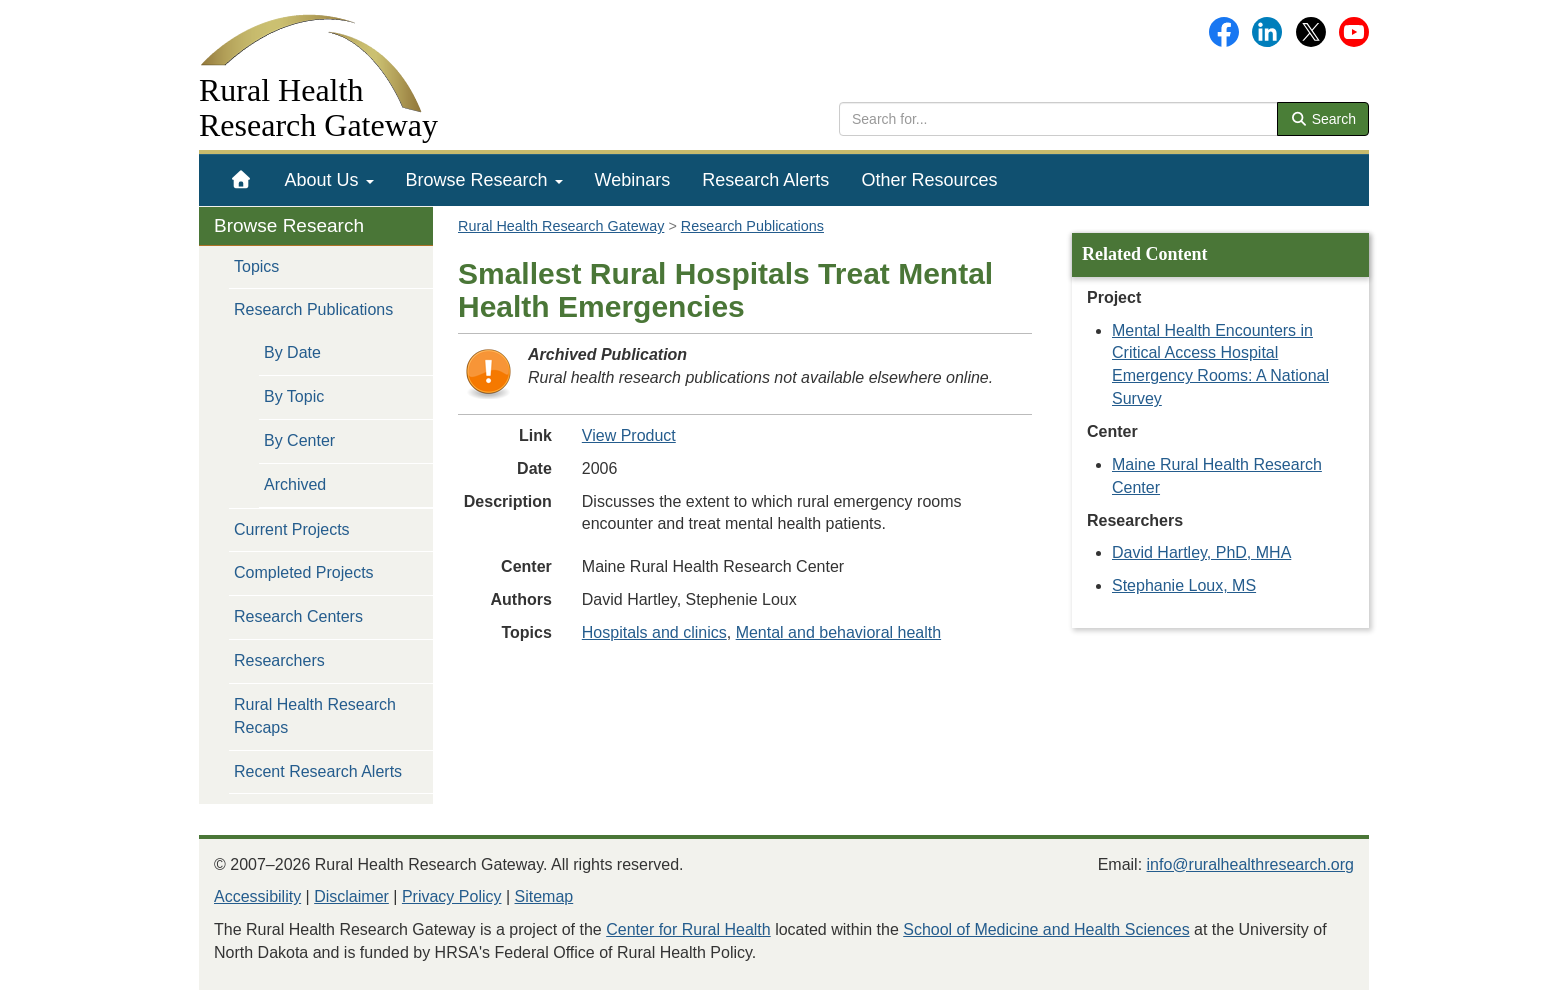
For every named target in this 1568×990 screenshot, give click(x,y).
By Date (292, 352)
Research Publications (313, 309)
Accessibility (257, 896)
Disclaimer (351, 896)
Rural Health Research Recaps (315, 716)
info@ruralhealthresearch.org (1250, 864)
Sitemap (544, 896)
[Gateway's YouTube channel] (1354, 30)
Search (1323, 119)
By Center (299, 440)
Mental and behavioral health (838, 632)
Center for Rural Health (688, 929)
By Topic (294, 396)
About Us (329, 180)
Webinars (633, 180)
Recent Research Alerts (318, 771)
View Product (629, 435)
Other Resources (929, 180)
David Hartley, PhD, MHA (1201, 552)
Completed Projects (304, 572)
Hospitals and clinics (654, 632)
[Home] (241, 180)
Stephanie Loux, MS (1184, 585)
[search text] (1058, 119)
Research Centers (298, 616)
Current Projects (292, 529)
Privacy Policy (452, 896)
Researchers (279, 660)
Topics (256, 266)
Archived (295, 484)
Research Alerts (765, 180)
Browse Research (484, 180)
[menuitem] (241, 180)
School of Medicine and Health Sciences (1046, 929)
